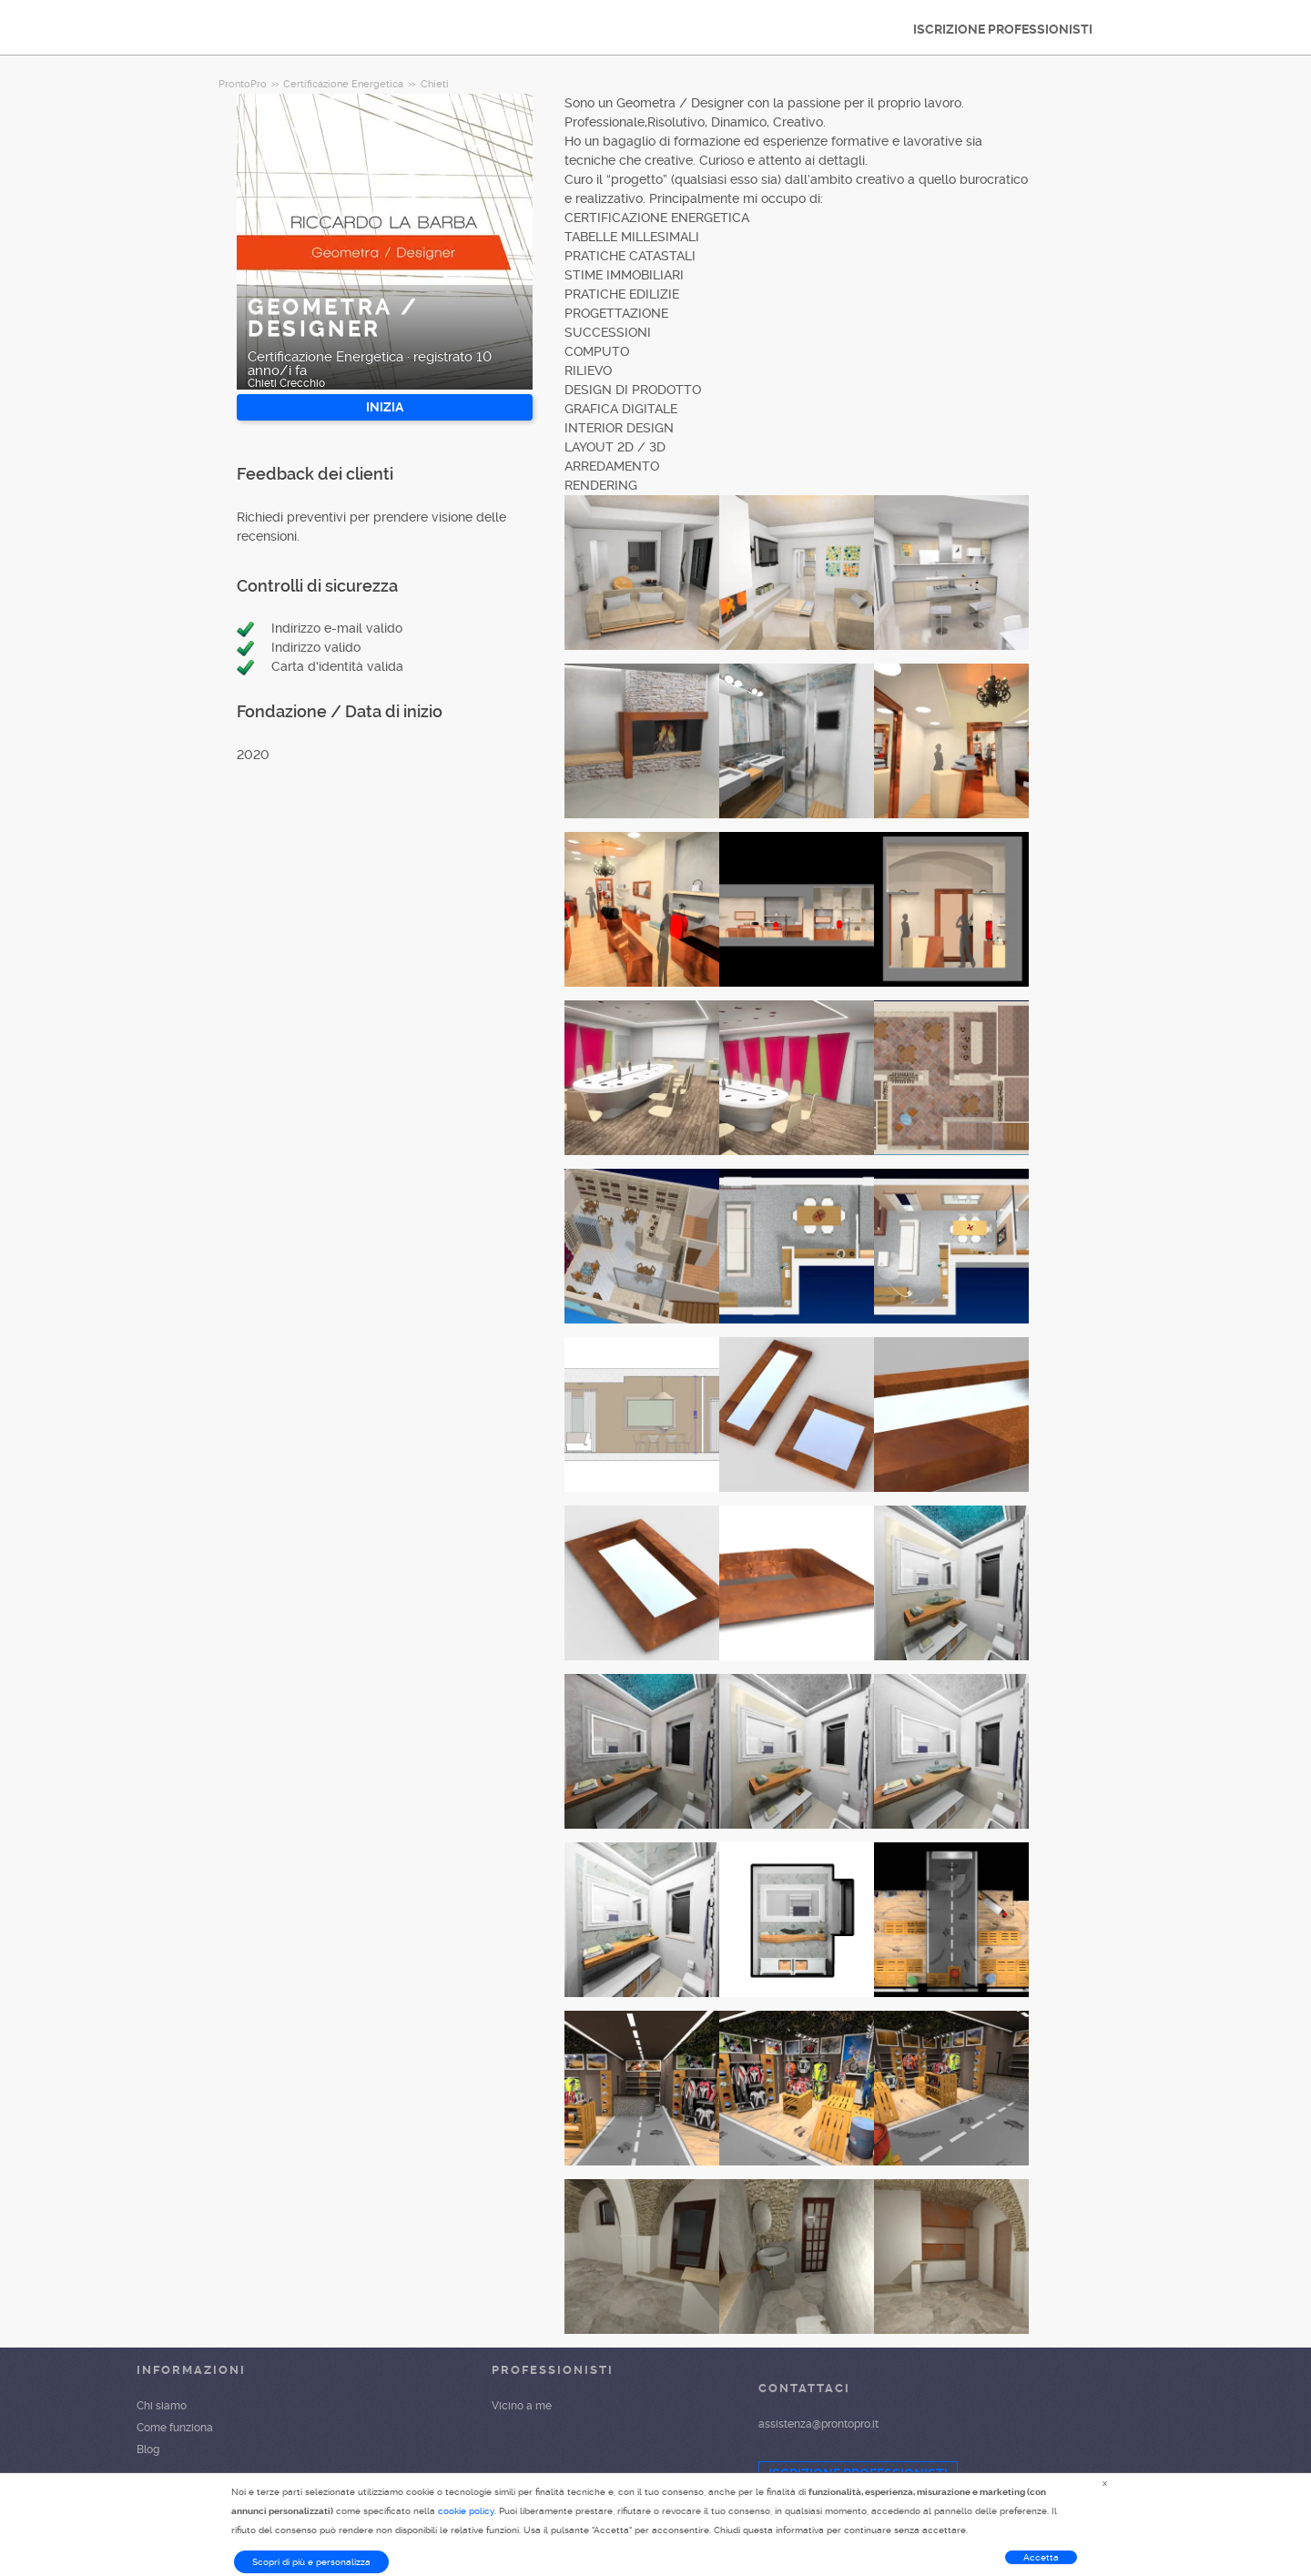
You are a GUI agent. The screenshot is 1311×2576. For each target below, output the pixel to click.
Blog (148, 2449)
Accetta (1041, 2557)
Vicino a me (522, 2405)
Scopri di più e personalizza (311, 2562)
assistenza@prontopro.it (818, 2424)
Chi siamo (162, 2405)
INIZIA (384, 407)
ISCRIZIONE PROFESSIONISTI (1002, 29)
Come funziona (175, 2427)
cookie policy (466, 2511)
